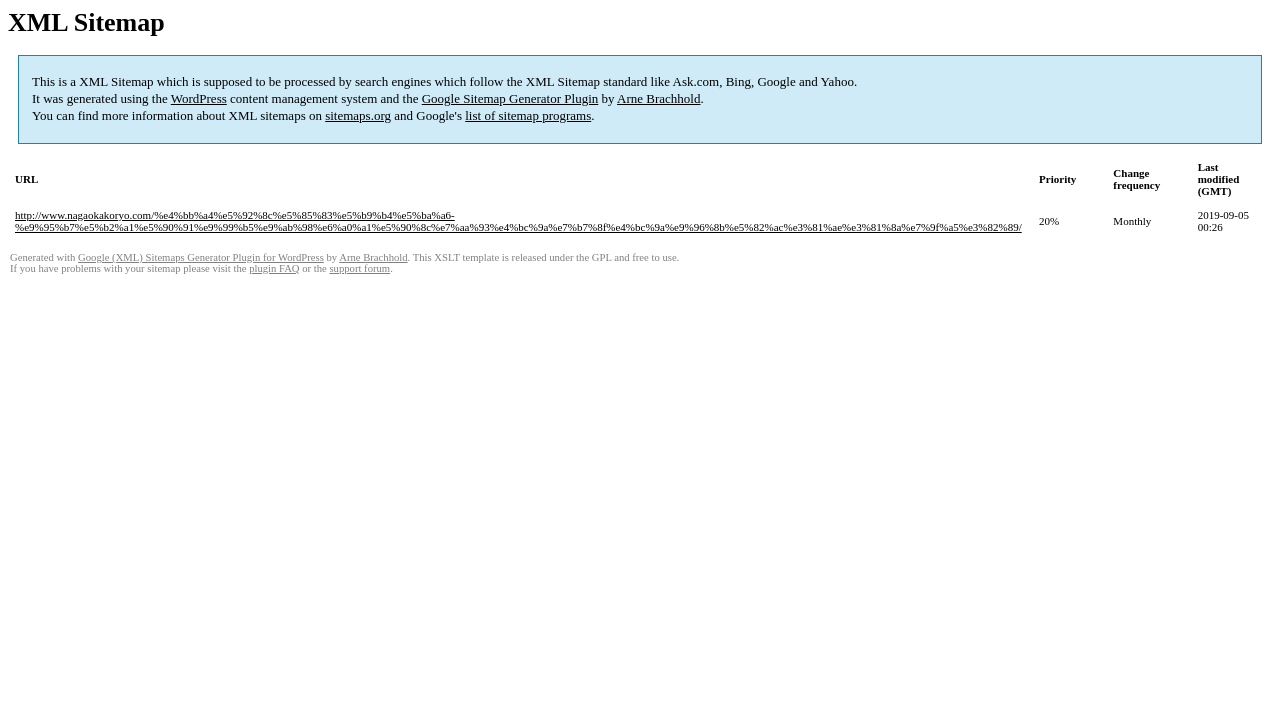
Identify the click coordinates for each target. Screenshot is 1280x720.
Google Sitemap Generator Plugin (510, 98)
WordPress (199, 98)
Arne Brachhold (658, 98)
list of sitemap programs (528, 115)
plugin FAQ (274, 268)
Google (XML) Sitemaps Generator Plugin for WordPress (201, 257)
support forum (359, 268)
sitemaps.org (358, 115)
